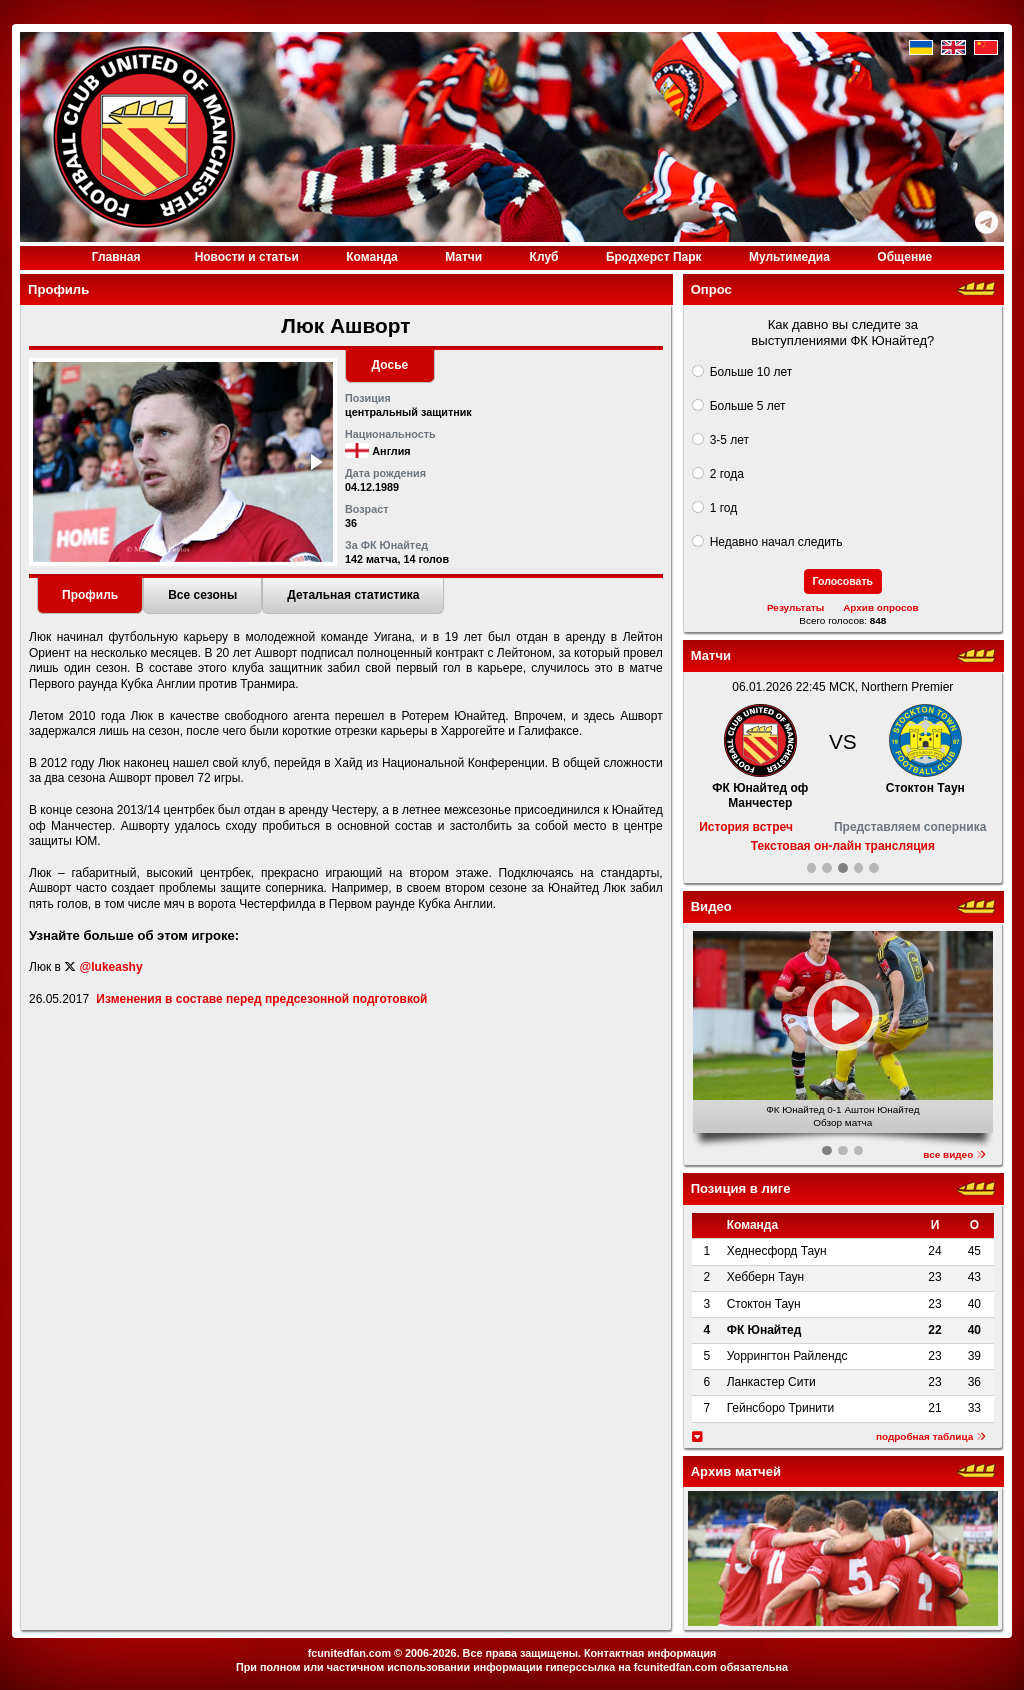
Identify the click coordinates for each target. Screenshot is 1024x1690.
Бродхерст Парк (654, 257)
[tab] (90, 596)
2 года (727, 474)
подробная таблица (931, 1436)
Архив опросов (881, 607)
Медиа (789, 257)
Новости (247, 257)
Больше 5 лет (748, 406)
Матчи (463, 257)
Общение (904, 257)
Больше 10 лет (751, 372)
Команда (371, 257)
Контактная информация (650, 1653)
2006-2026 (431, 1653)
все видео (954, 1154)
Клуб (544, 257)
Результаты (795, 607)
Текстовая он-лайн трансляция (843, 846)
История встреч (746, 827)
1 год (724, 508)
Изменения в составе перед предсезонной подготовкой (261, 999)
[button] (315, 462)
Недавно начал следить (776, 542)
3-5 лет (729, 440)
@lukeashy (111, 967)
